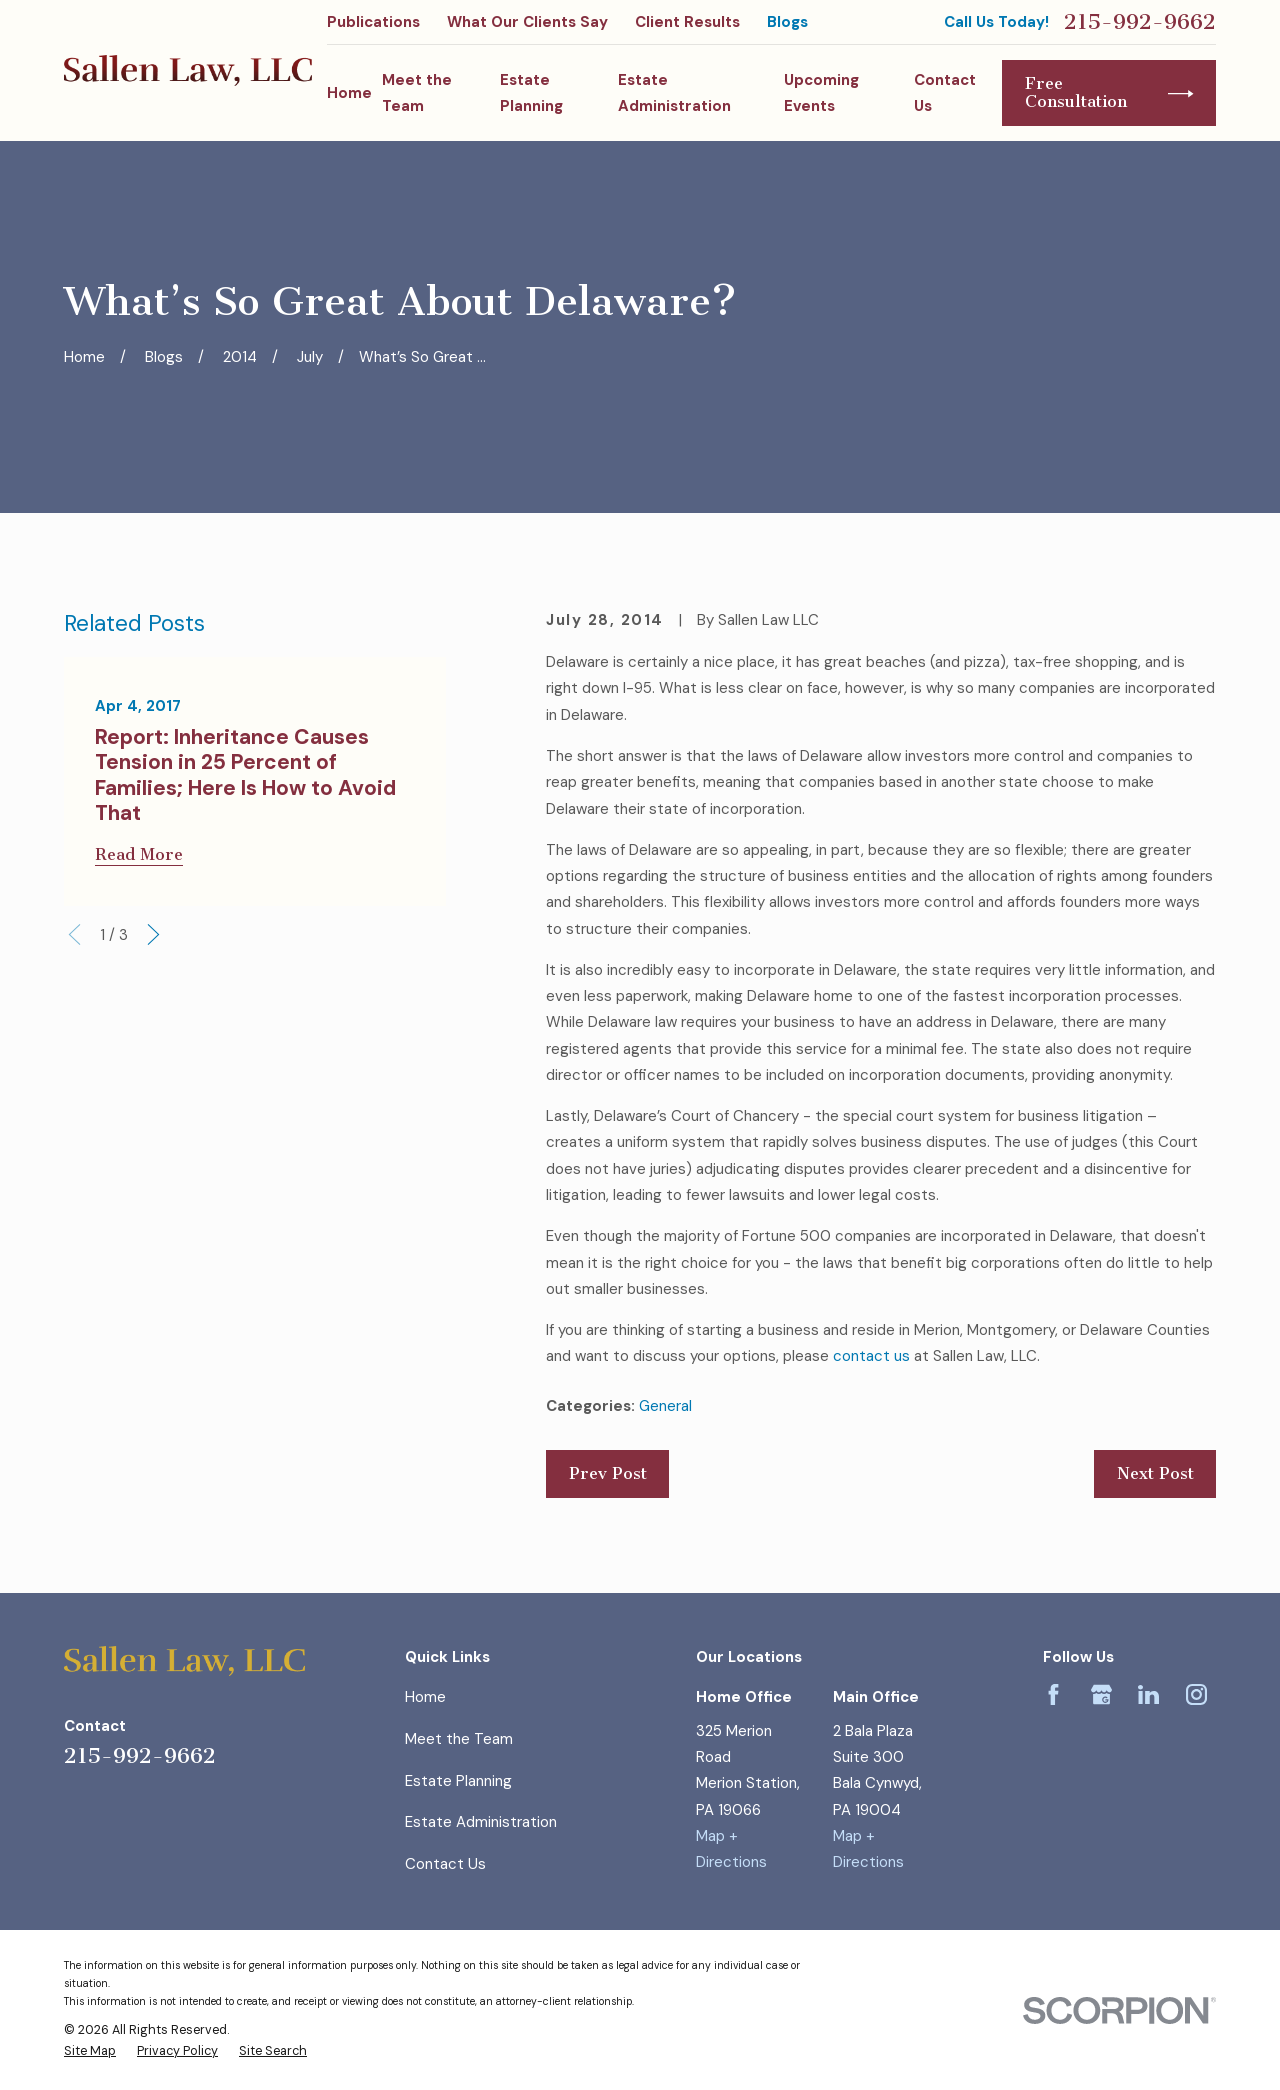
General (665, 1406)
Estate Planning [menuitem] (531, 93)
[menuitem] (90, 2052)
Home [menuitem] (349, 93)
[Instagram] (1196, 1694)
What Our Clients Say (527, 22)
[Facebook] (1053, 1694)
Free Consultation (1109, 92)
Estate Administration (481, 1822)
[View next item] (153, 934)
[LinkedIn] (1148, 1694)
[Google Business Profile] (1101, 1694)
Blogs (787, 22)
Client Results (687, 22)
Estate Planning (458, 1781)
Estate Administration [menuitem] (674, 93)
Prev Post (608, 1473)
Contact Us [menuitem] (945, 93)
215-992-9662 (1140, 22)
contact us (871, 1356)
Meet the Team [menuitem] (417, 93)
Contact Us (445, 1864)
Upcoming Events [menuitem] (821, 93)
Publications (373, 22)
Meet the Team (459, 1739)
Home (425, 1697)
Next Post (1155, 1473)
